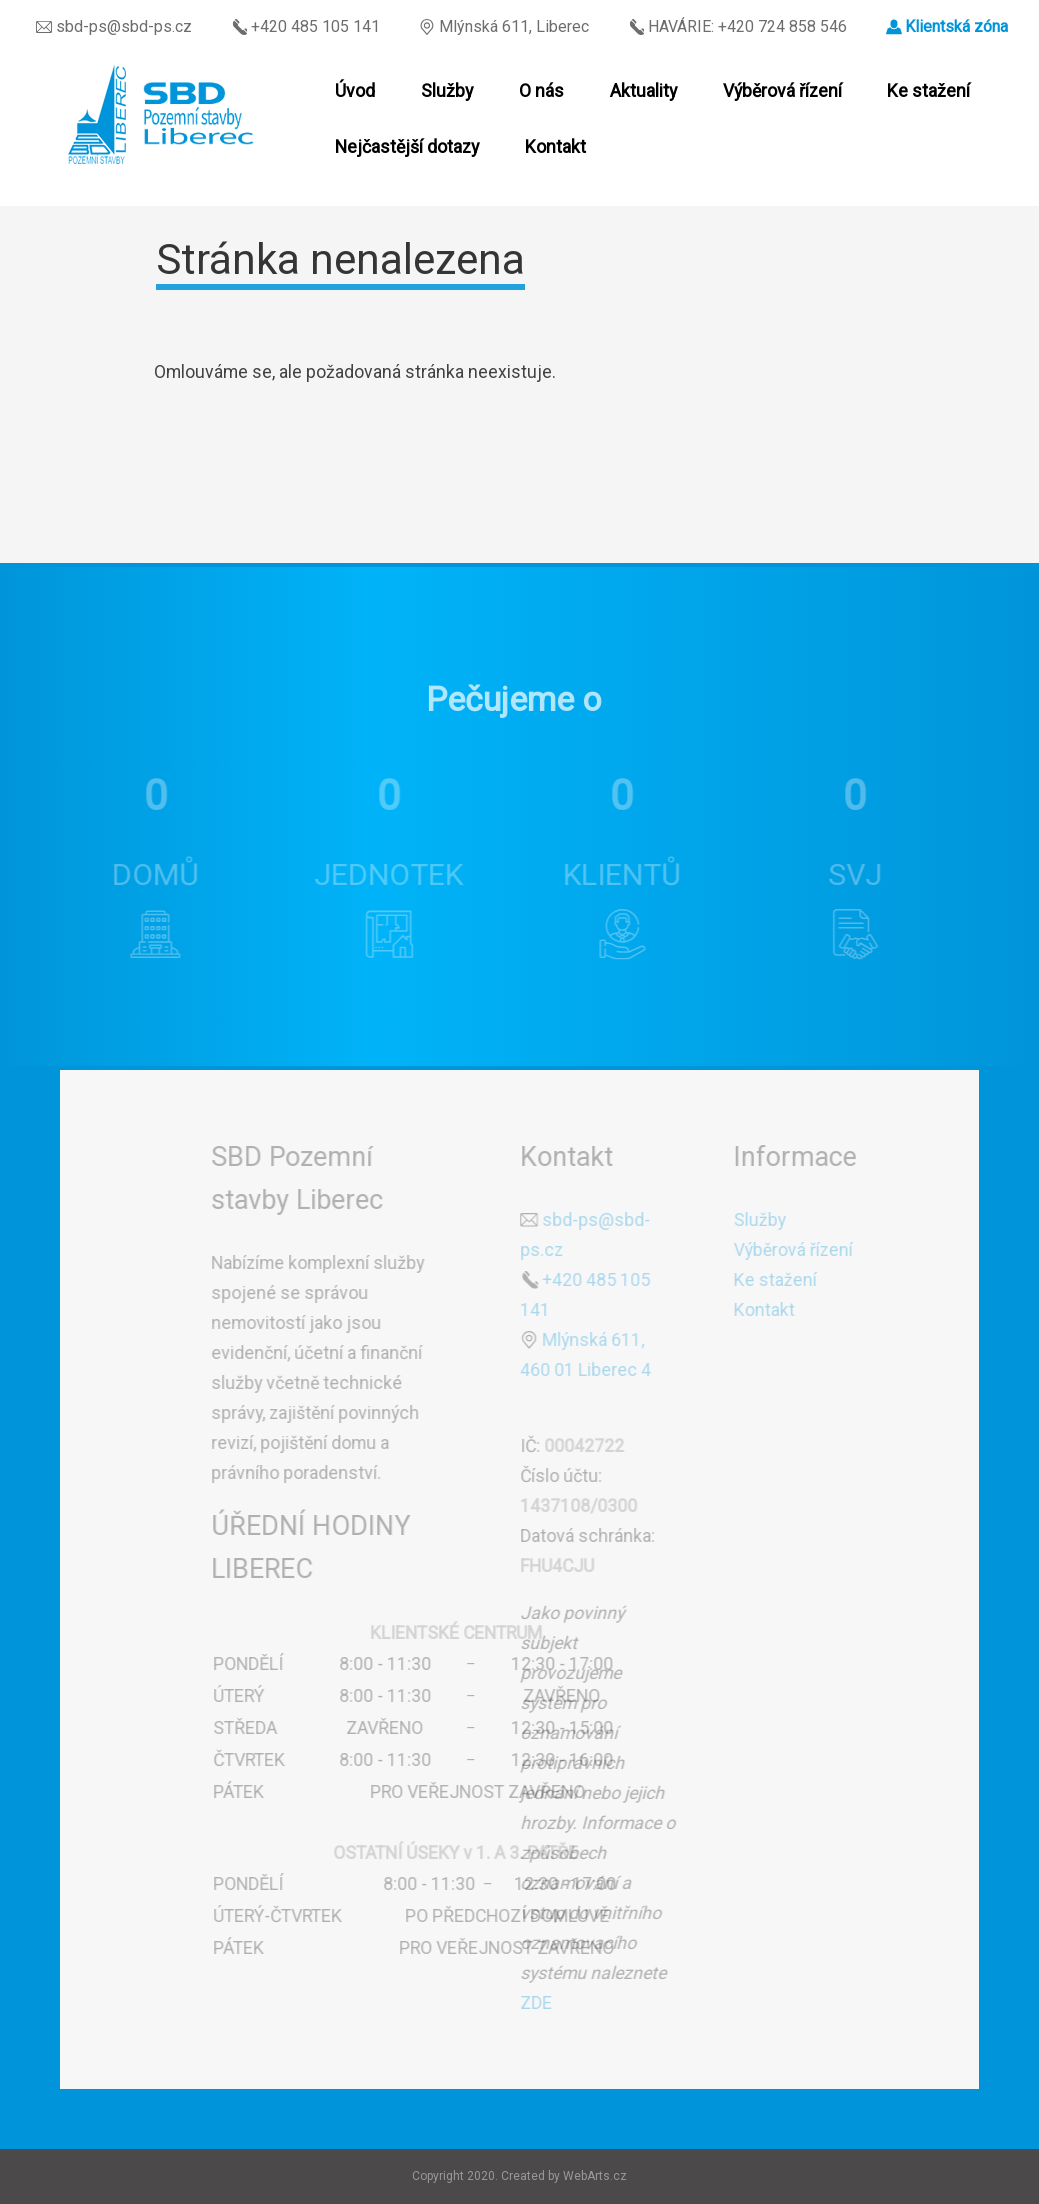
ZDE (534, 2003)
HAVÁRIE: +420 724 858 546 (737, 26)
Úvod (355, 91)
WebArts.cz (595, 2176)
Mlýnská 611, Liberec (504, 26)
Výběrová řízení (782, 91)
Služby (447, 91)
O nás (541, 91)
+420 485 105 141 (305, 26)
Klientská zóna (956, 26)
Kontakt (555, 147)
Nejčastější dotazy (407, 147)
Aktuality (643, 91)
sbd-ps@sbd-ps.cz (114, 26)
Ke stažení (928, 91)
